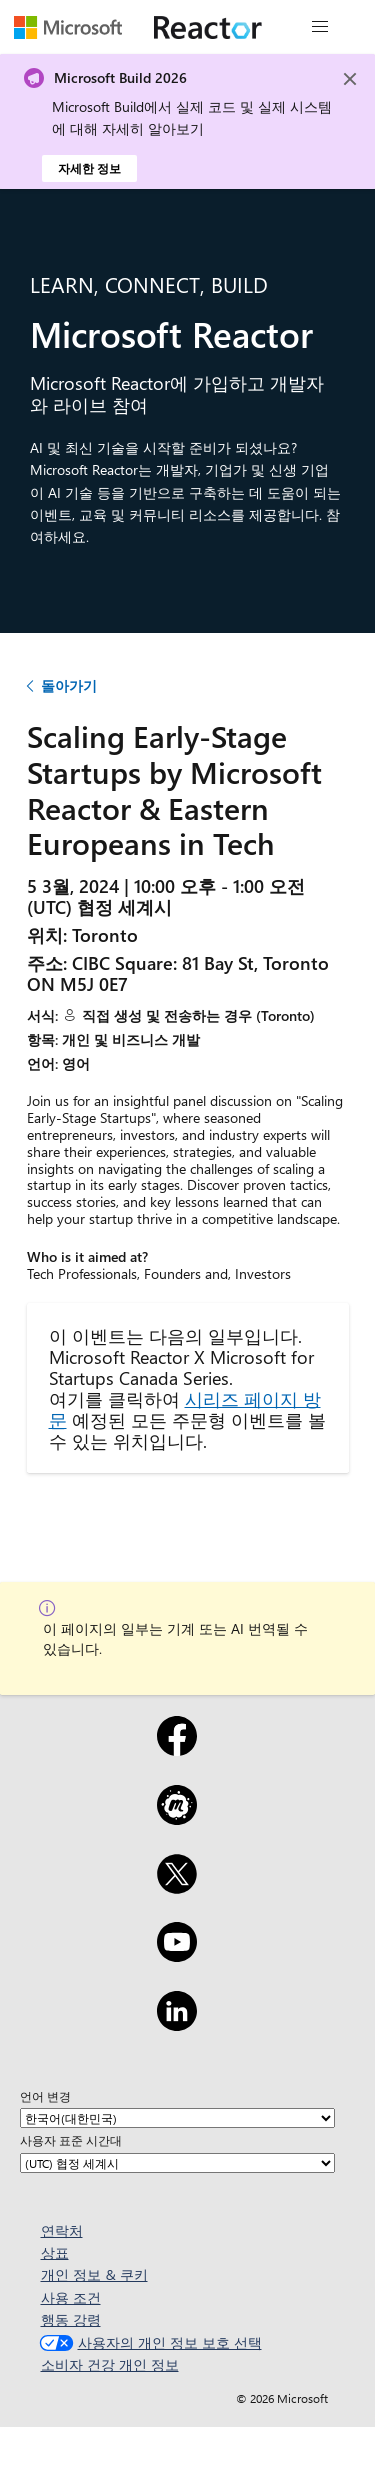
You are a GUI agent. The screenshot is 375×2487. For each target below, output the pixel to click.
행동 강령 (71, 2319)
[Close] (350, 79)
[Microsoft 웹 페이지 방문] (68, 27)
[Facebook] (177, 1749)
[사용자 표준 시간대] (177, 2163)
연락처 (62, 2230)
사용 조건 (71, 2297)
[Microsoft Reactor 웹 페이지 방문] (208, 27)
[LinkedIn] (177, 2024)
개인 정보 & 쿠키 (94, 2274)
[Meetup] (177, 1818)
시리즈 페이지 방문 (185, 1409)
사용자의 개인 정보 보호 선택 (148, 2342)
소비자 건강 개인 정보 (110, 2364)
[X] (177, 1887)
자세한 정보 (89, 168)
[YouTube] (177, 1955)
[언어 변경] (177, 2118)
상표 (55, 2252)
